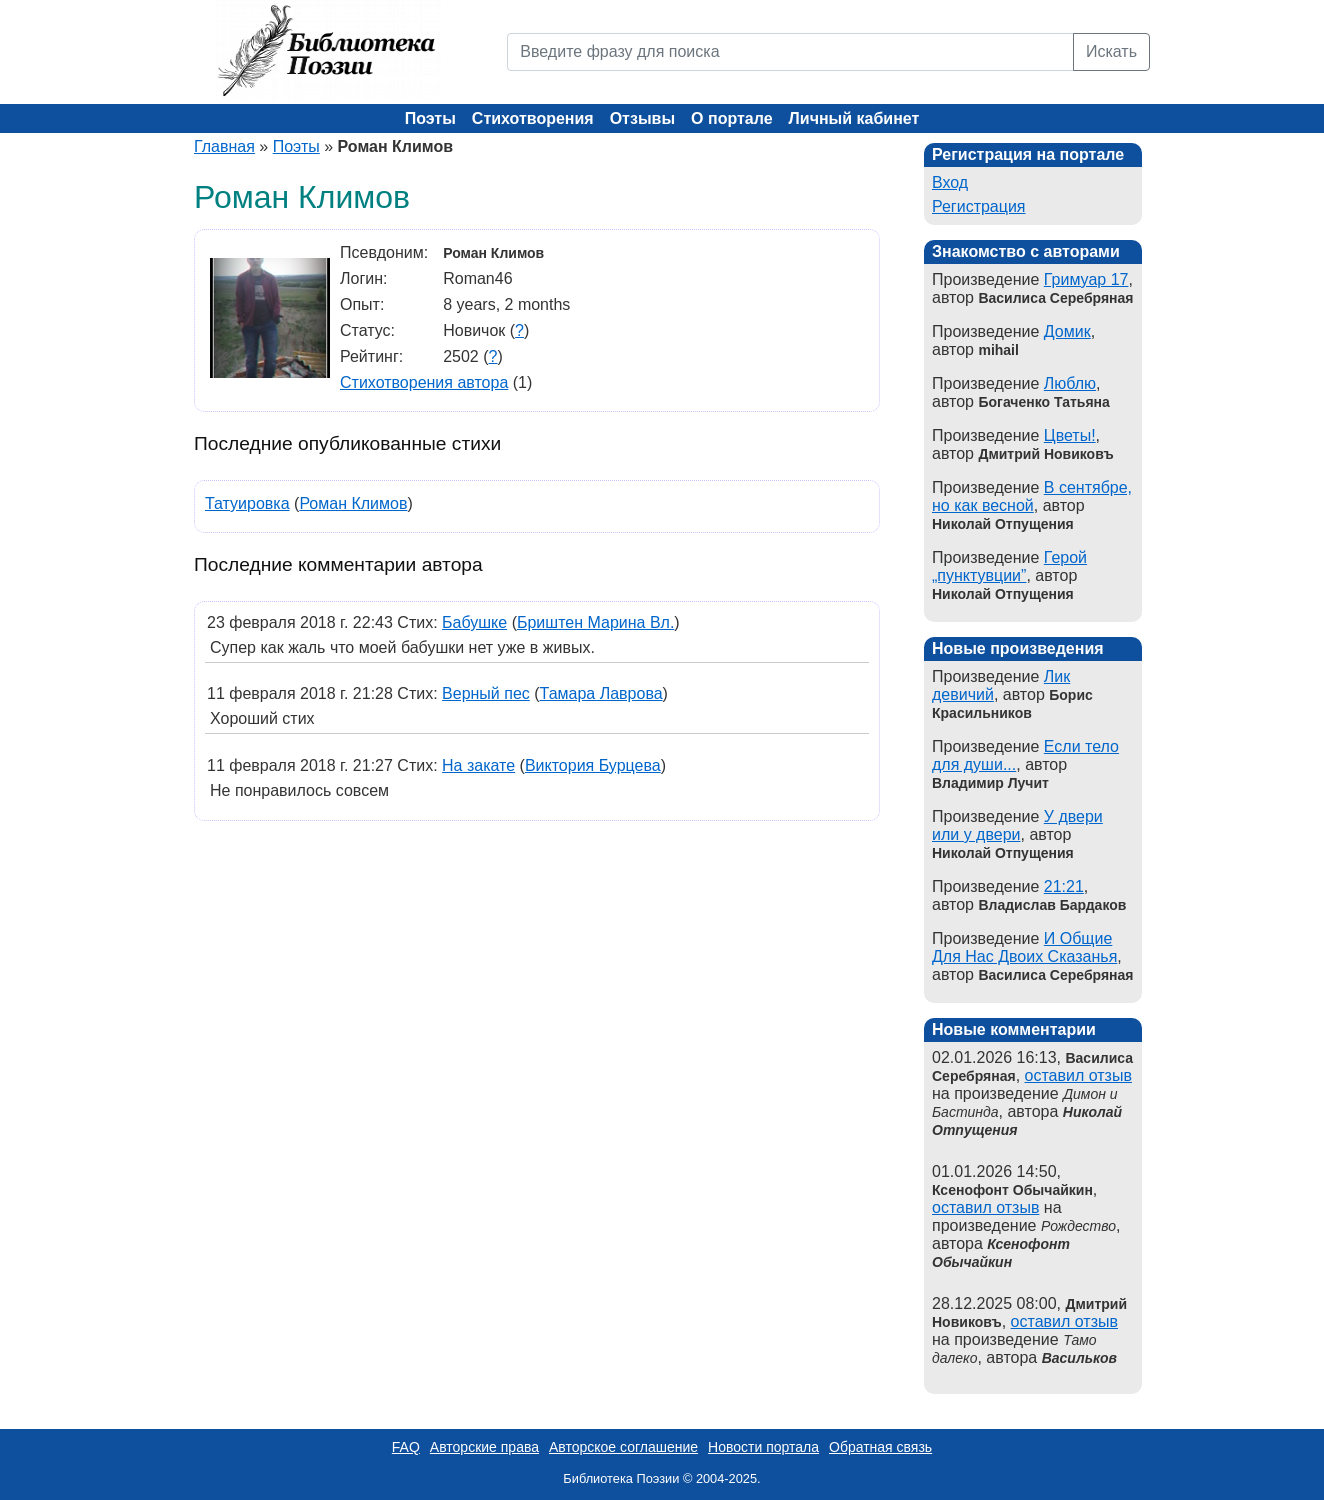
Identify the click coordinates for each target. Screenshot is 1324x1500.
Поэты (430, 118)
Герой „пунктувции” (1009, 566)
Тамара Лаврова (601, 693)
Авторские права (484, 1447)
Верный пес (486, 693)
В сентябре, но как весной (1032, 496)
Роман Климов (353, 503)
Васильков (1079, 1358)
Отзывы (642, 118)
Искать (1111, 51)
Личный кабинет (854, 118)
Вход (950, 182)
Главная (224, 146)
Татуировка (247, 503)
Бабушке (474, 622)
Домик (1067, 331)
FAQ (406, 1447)
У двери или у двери (1017, 825)
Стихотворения (533, 118)
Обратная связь (880, 1447)
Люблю (1070, 383)
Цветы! (1070, 435)
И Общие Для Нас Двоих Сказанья (1024, 947)
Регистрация (979, 206)
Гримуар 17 (1086, 279)
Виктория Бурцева (593, 765)
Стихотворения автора (424, 382)
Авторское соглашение (623, 1447)
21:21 (1064, 886)
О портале (731, 118)
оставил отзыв (1078, 1075)
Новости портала (763, 1447)
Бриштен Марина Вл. (595, 622)
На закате (478, 765)
